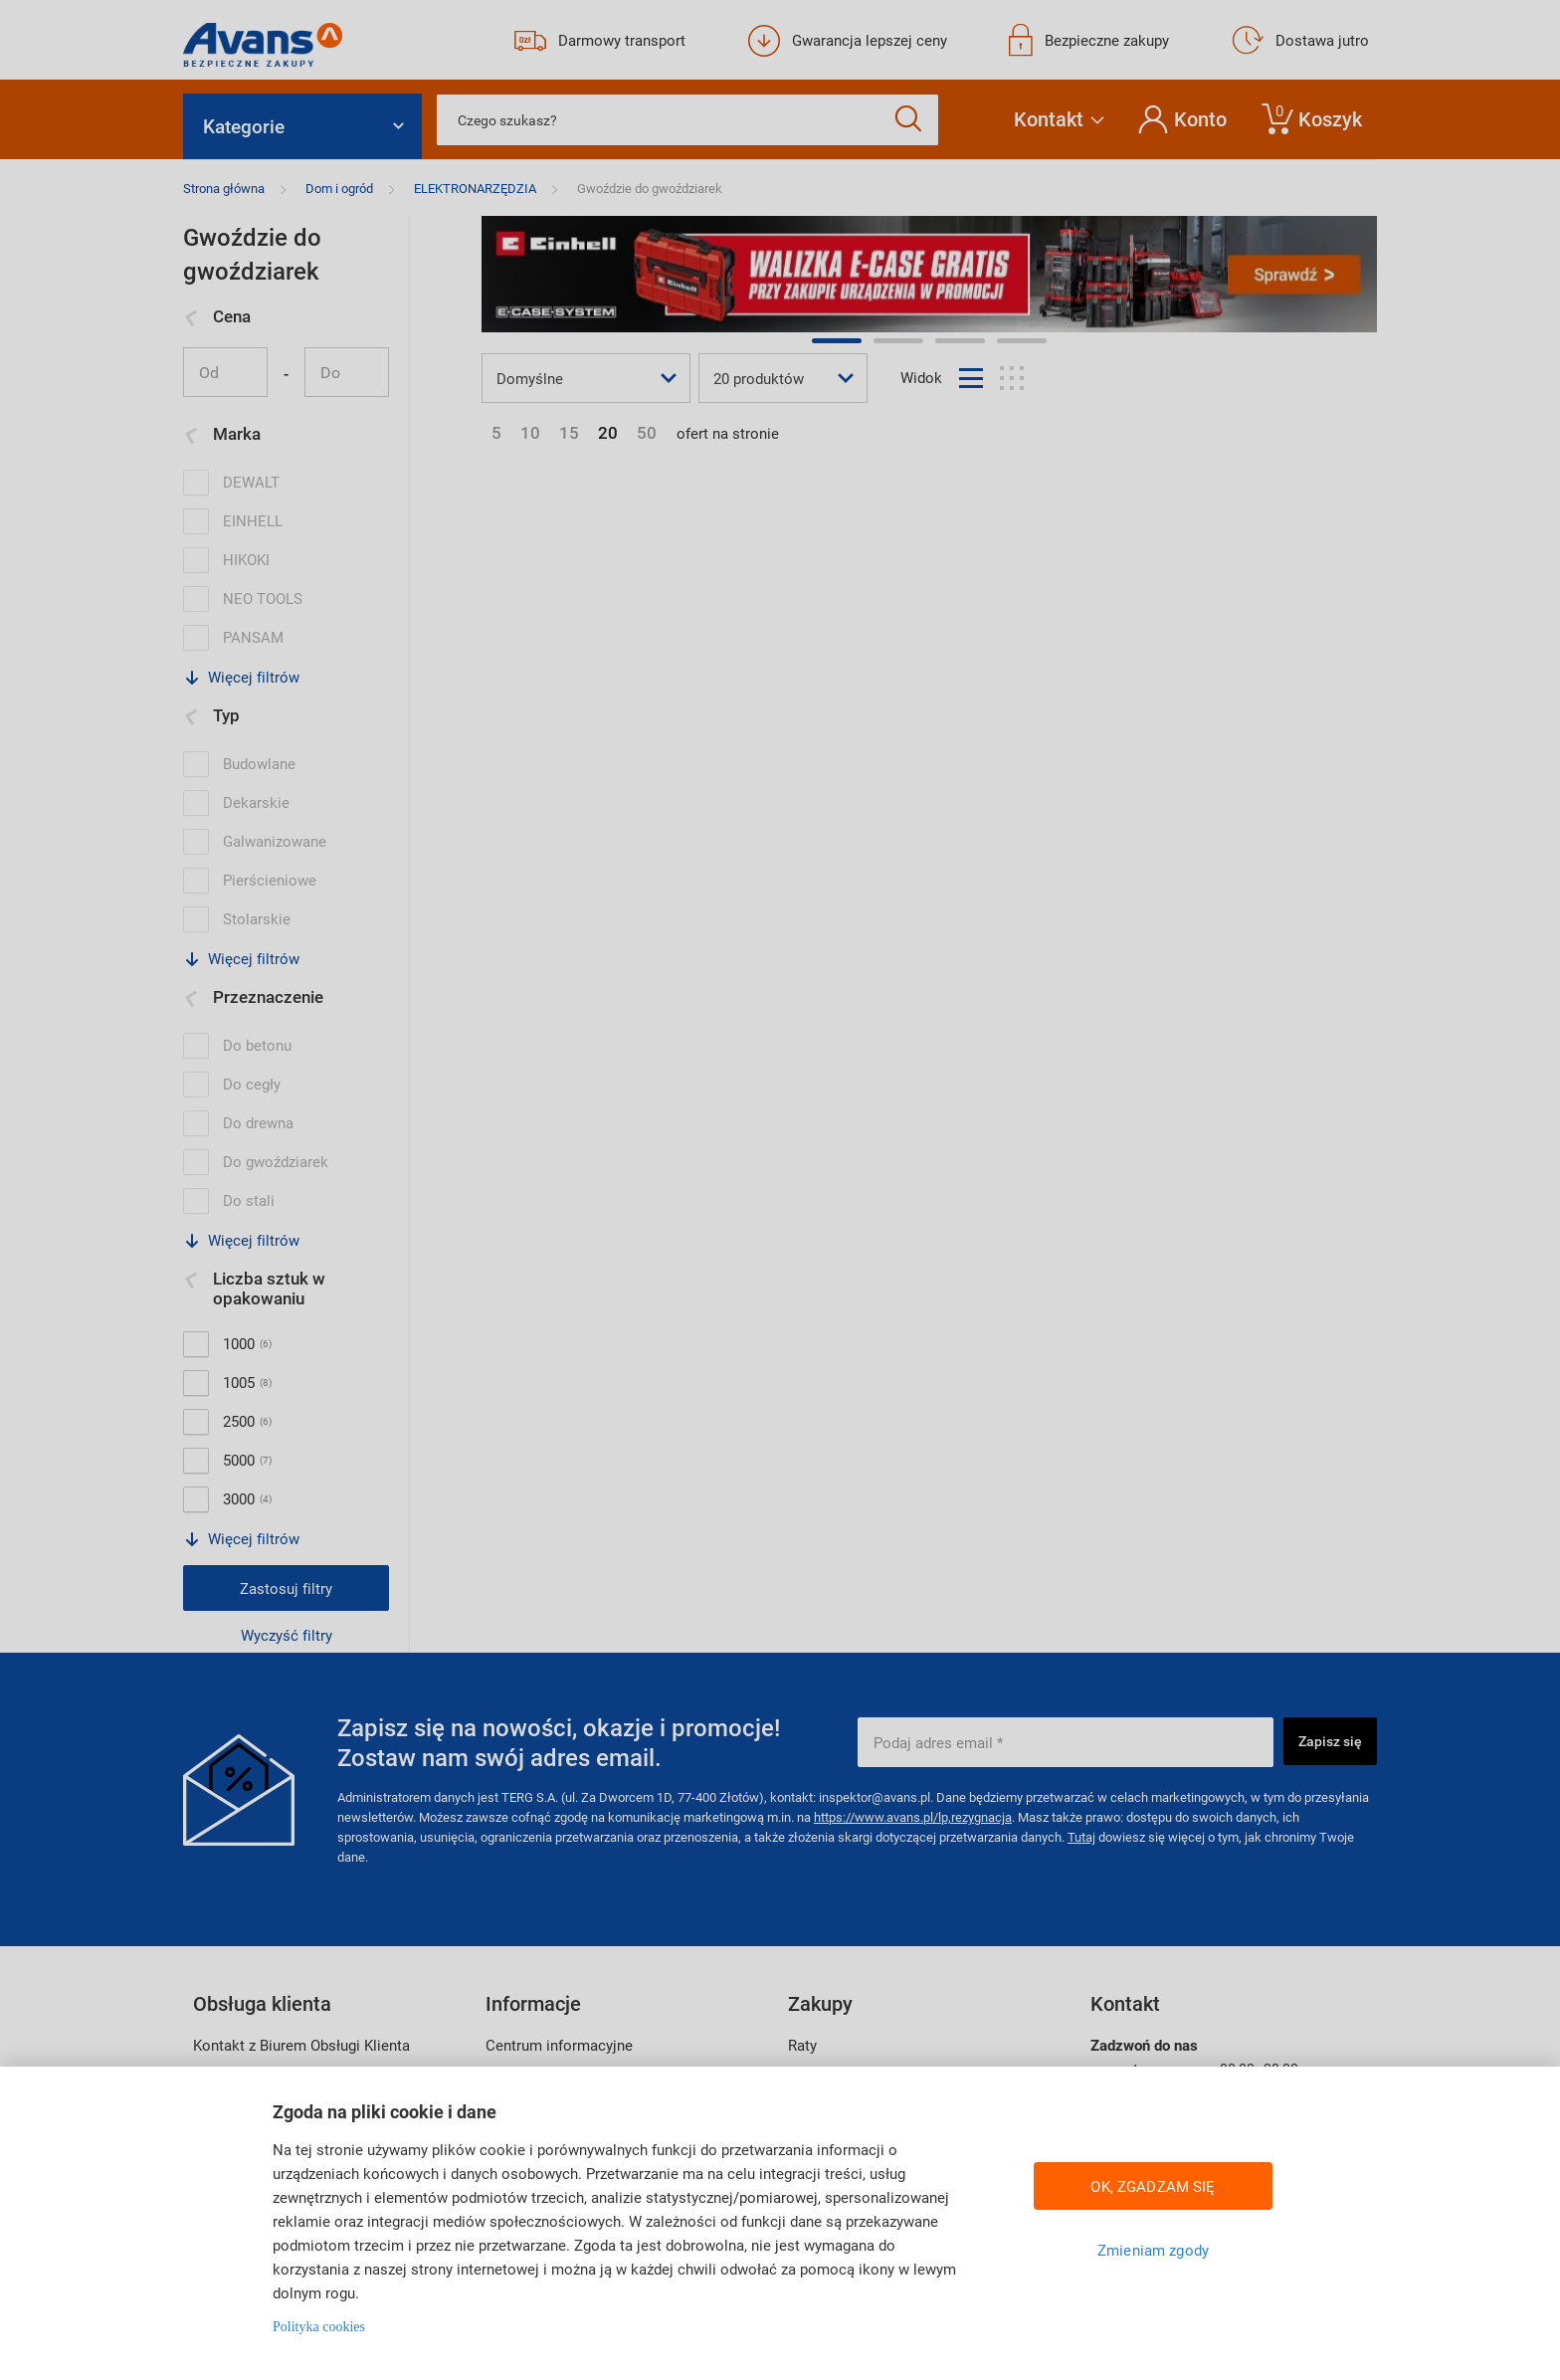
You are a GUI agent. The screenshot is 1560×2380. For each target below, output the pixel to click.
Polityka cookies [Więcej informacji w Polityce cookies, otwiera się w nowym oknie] (319, 2326)
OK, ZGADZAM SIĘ (1152, 2186)
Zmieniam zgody (1153, 2250)
